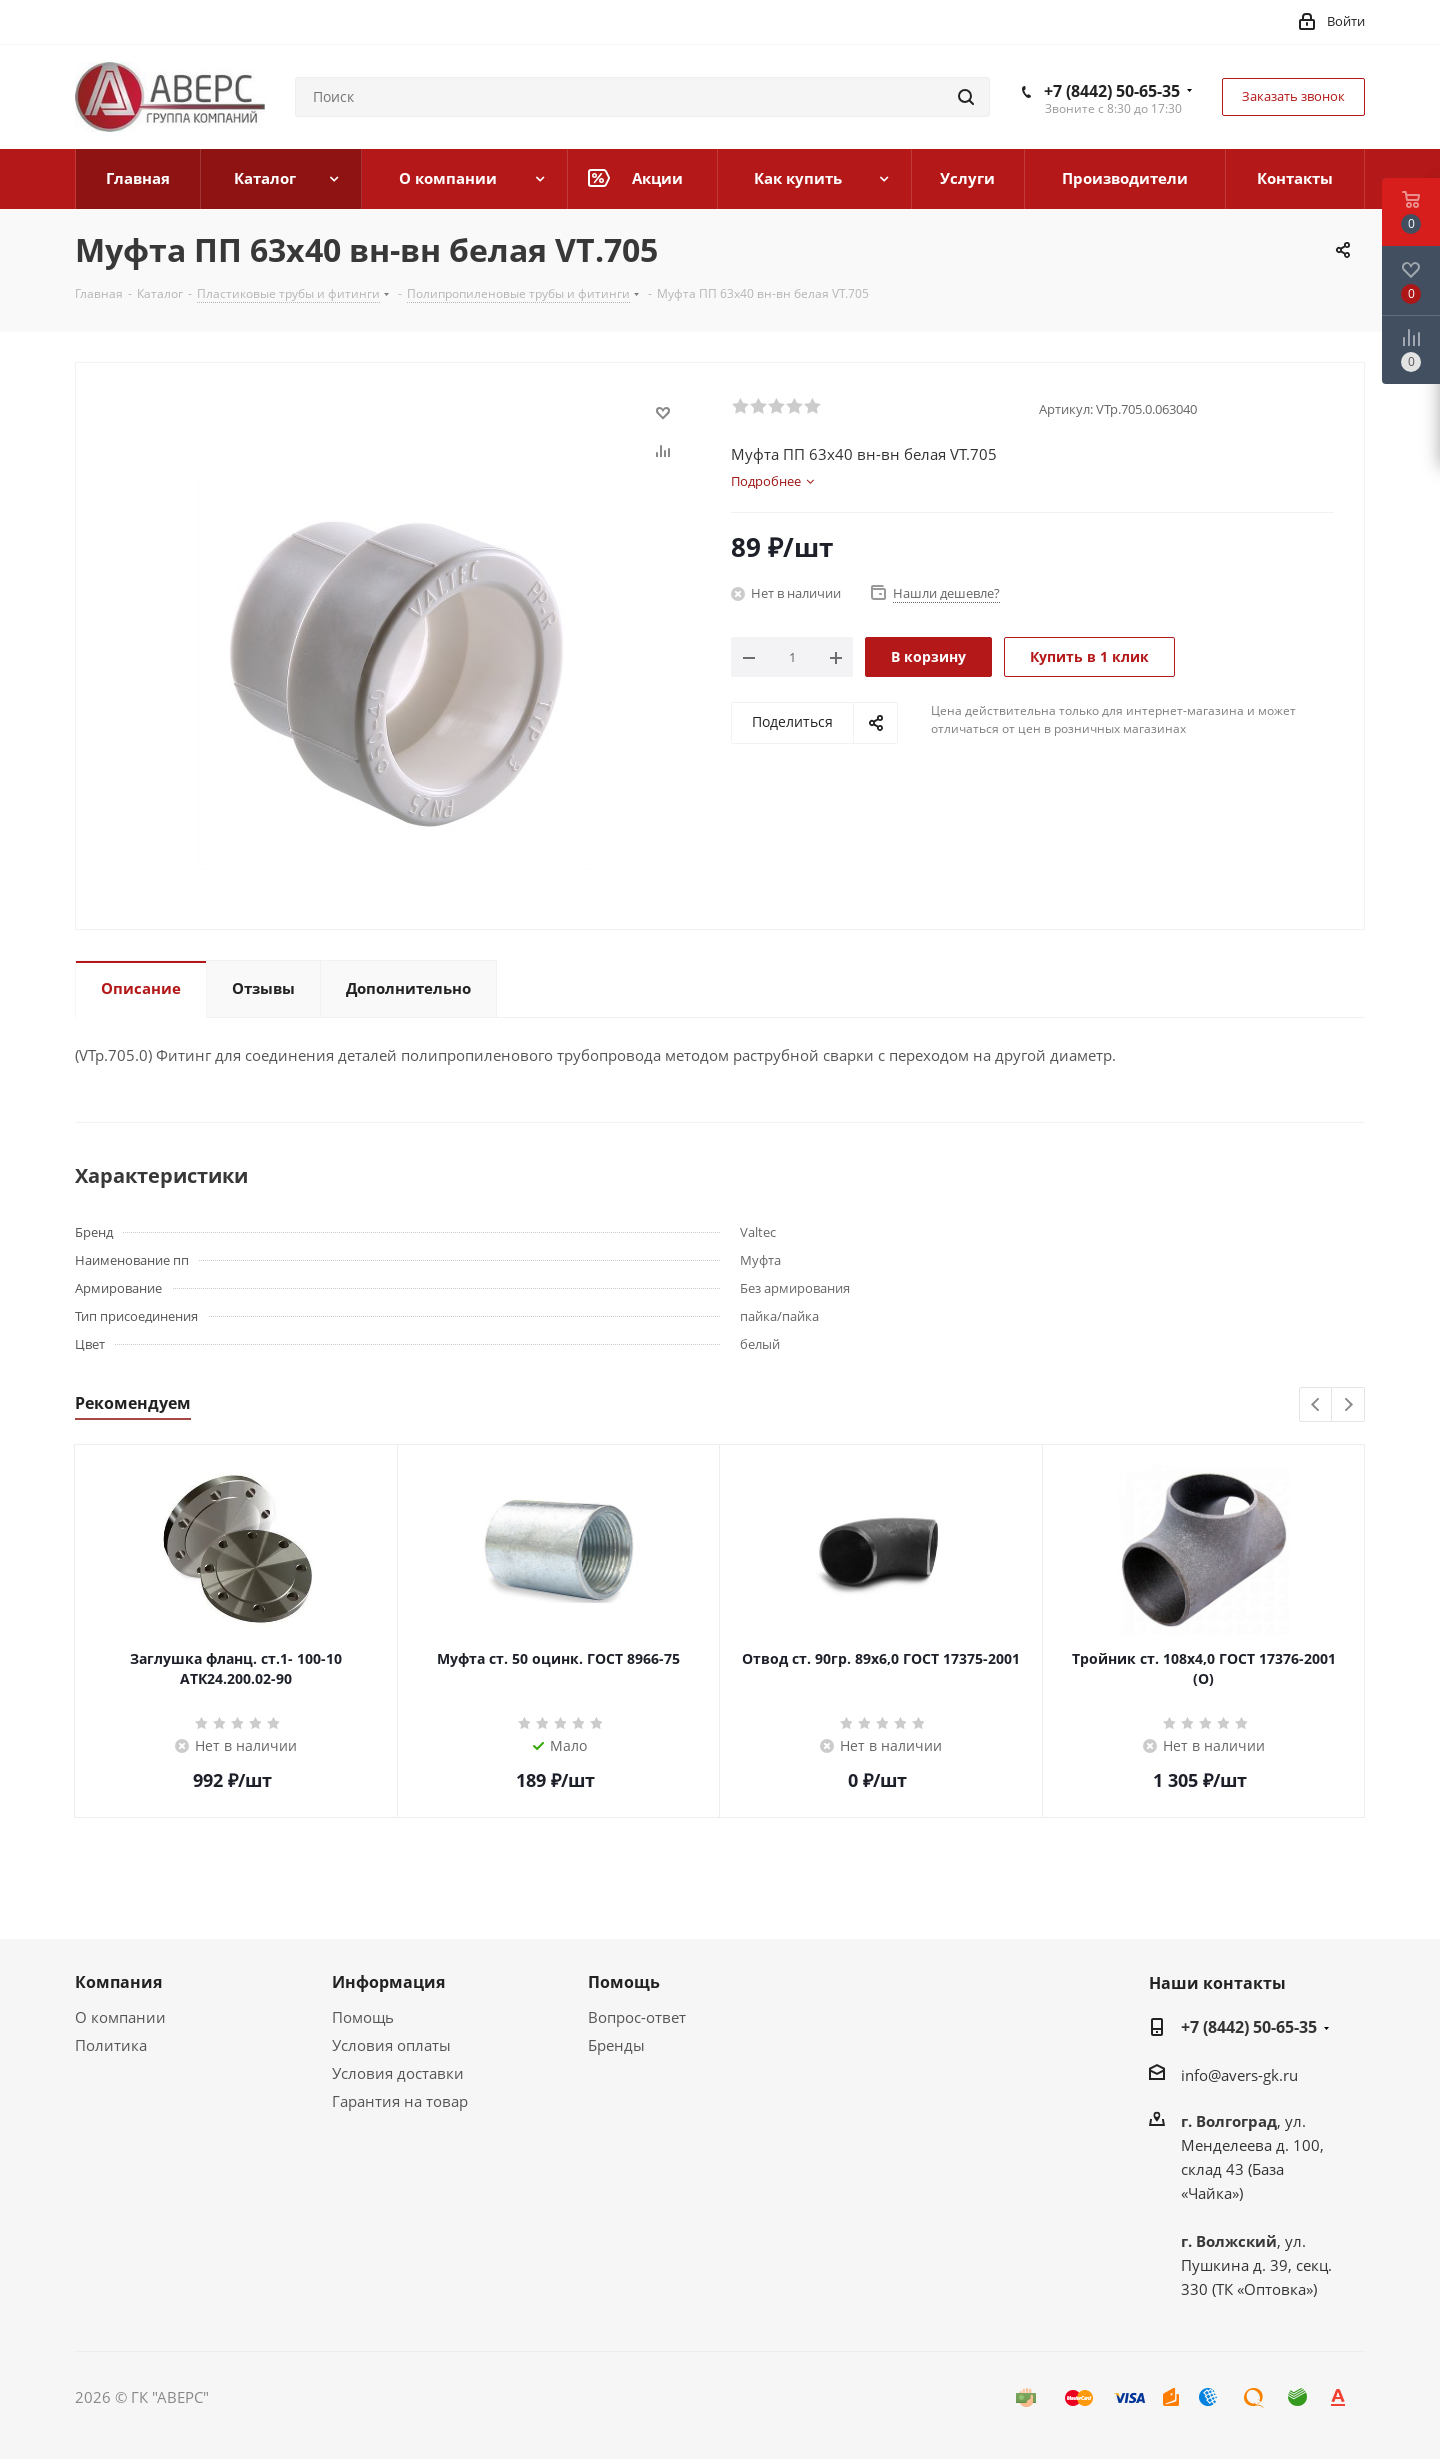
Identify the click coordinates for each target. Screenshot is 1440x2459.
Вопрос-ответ (637, 2017)
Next (1348, 1405)
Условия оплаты (391, 2045)
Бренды (616, 2045)
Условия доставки (398, 2073)
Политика (111, 2045)
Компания (118, 1982)
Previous (1316, 1405)
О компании (120, 2017)
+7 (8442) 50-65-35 (1112, 91)
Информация (388, 1982)
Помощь (363, 2017)
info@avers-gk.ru (1239, 2075)
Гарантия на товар (400, 2101)
